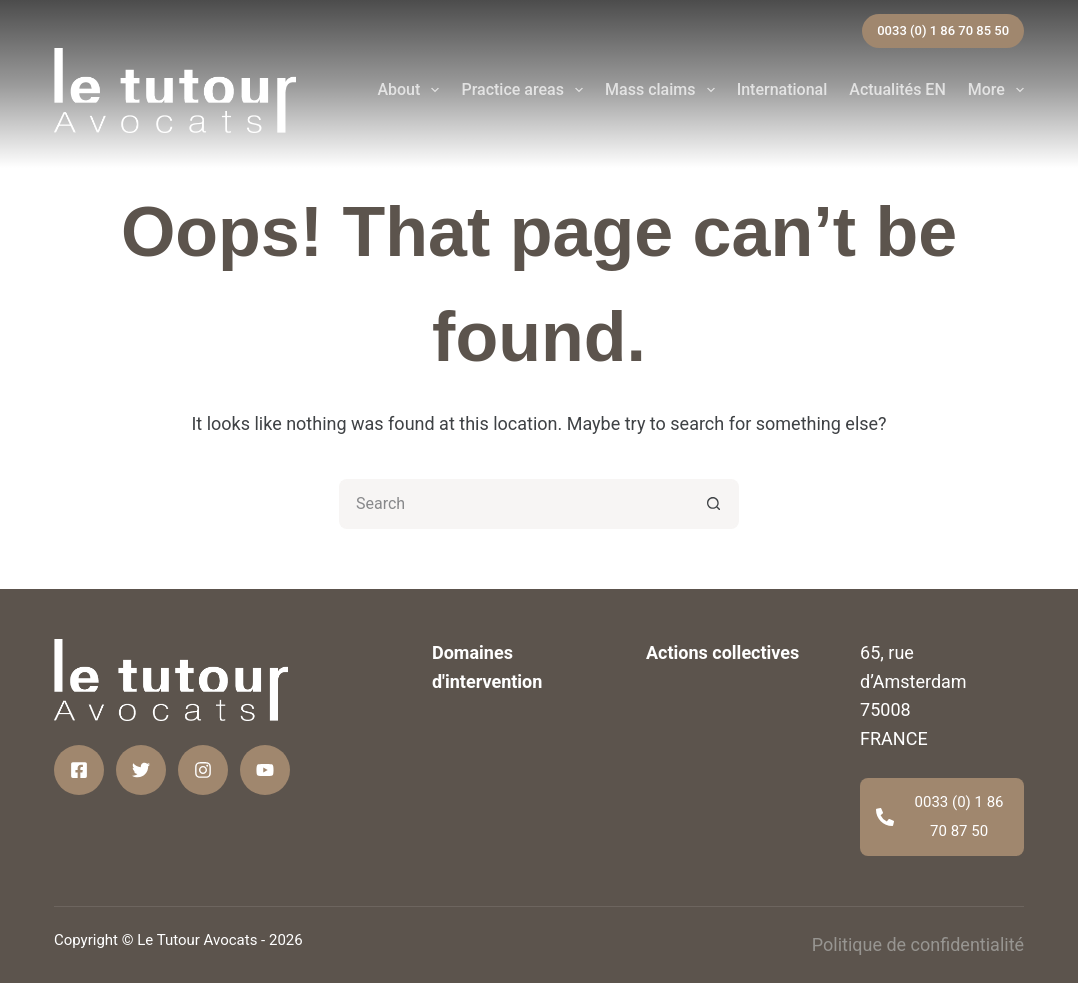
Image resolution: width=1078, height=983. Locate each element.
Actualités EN (897, 89)
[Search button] (714, 504)
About (412, 90)
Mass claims (664, 90)
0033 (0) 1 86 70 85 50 (943, 30)
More (996, 90)
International (782, 89)
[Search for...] (514, 504)
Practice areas (526, 90)
